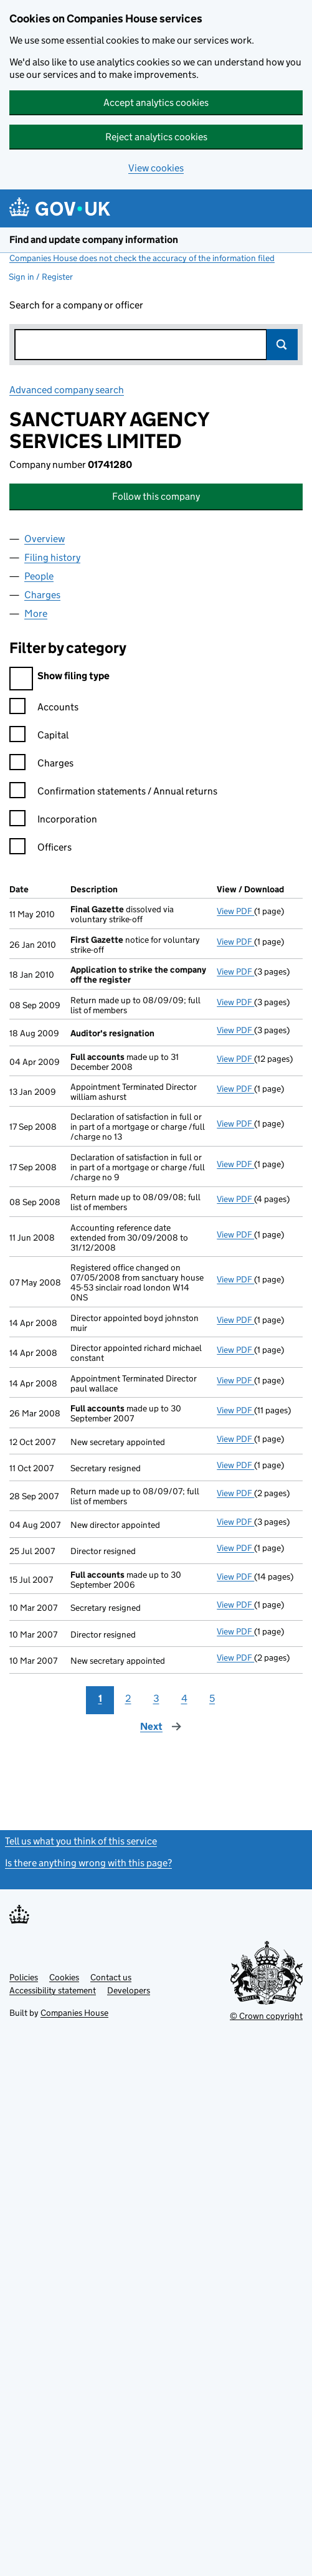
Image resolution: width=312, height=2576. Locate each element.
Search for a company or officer (76, 305)
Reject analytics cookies (156, 137)
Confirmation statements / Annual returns (113, 793)
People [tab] (39, 576)
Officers (40, 849)
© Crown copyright (266, 2015)
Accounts (43, 709)
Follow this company (156, 496)
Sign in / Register (41, 276)
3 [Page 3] (156, 1698)
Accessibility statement (52, 1990)
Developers (128, 1990)
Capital (39, 737)
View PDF (235, 911)
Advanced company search (66, 390)
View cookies (156, 168)
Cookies (64, 1977)
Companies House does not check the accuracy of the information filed (142, 258)
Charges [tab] (42, 595)
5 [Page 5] (212, 1698)
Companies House (74, 2012)
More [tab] (35, 613)
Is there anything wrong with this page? (88, 1863)
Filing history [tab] (52, 557)
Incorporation (53, 821)
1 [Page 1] (100, 1698)
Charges (41, 765)
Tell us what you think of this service (81, 1841)
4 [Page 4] (184, 1698)
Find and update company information (93, 240)
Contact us (110, 1977)
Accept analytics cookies (156, 102)
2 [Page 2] (128, 1698)
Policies (23, 1977)
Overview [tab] (44, 539)
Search (282, 344)
